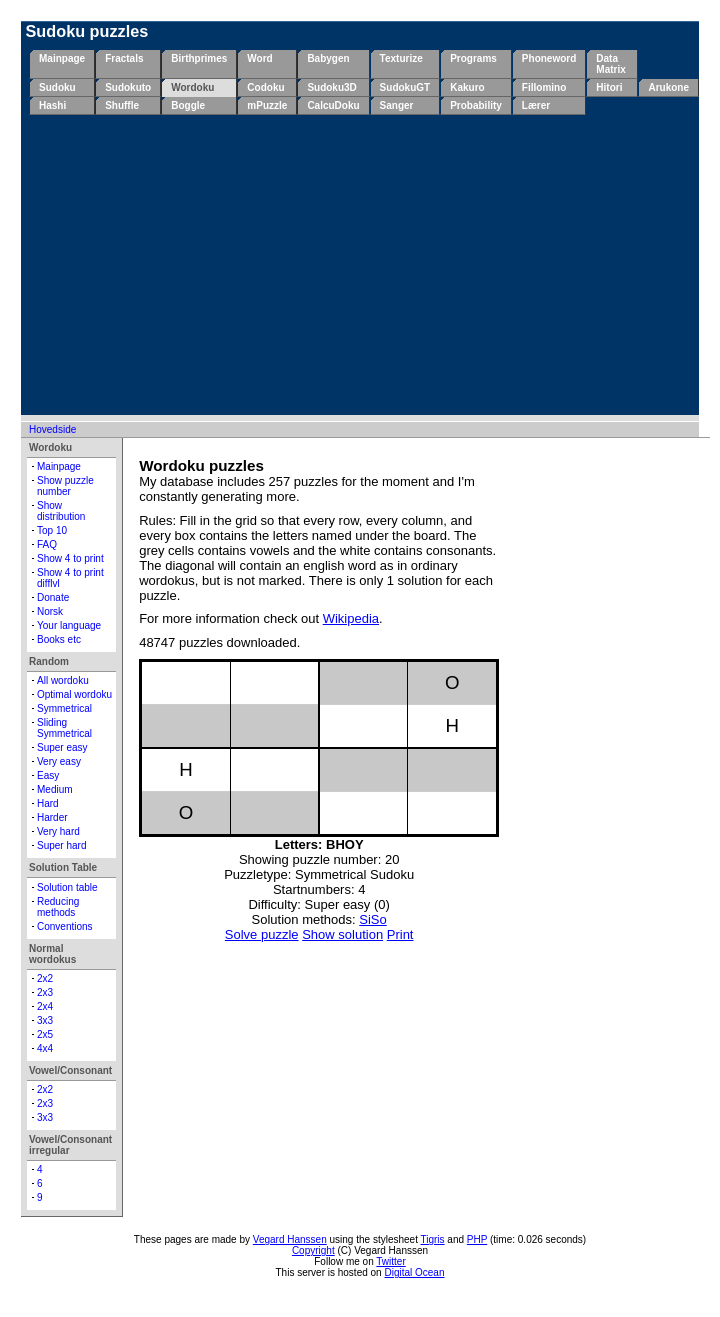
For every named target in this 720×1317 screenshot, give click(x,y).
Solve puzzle (262, 934)
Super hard (61, 845)
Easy (48, 775)
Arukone (668, 87)
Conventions (65, 926)
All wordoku (63, 680)
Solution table (67, 887)
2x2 (45, 978)
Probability (476, 105)
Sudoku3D (331, 87)
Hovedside (52, 429)
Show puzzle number (65, 486)
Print (400, 934)
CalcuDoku (333, 105)
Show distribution (61, 511)
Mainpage (62, 58)
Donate (53, 597)
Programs (473, 58)
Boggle (188, 105)
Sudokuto (128, 87)
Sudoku (57, 87)
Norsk (50, 611)
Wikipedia (351, 618)
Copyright (313, 1250)
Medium (55, 789)
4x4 (45, 1048)
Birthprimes (199, 58)
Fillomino (544, 87)
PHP (477, 1239)
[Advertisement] (364, 265)
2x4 (45, 1006)
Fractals (124, 58)
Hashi (52, 105)
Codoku (265, 87)
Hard (48, 803)
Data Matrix (610, 64)
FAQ (47, 544)
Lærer (536, 105)
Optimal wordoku (74, 694)
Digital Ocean (414, 1272)
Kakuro (467, 87)
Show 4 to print (70, 558)
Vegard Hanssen (290, 1239)
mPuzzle (267, 105)
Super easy (62, 747)
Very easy (59, 761)
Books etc (59, 639)
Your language (69, 625)
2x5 (45, 1034)
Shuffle (122, 105)
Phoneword (549, 58)
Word (259, 58)
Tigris (433, 1239)
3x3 (45, 1020)
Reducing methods (58, 907)
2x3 (45, 992)
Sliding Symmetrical (64, 728)
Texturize (401, 58)
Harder (52, 817)
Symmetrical (64, 708)
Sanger (397, 105)
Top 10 (52, 530)
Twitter (390, 1261)
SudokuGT (405, 87)
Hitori (609, 87)
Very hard (58, 831)
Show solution (342, 934)
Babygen (328, 58)
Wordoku (192, 87)
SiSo (372, 919)
